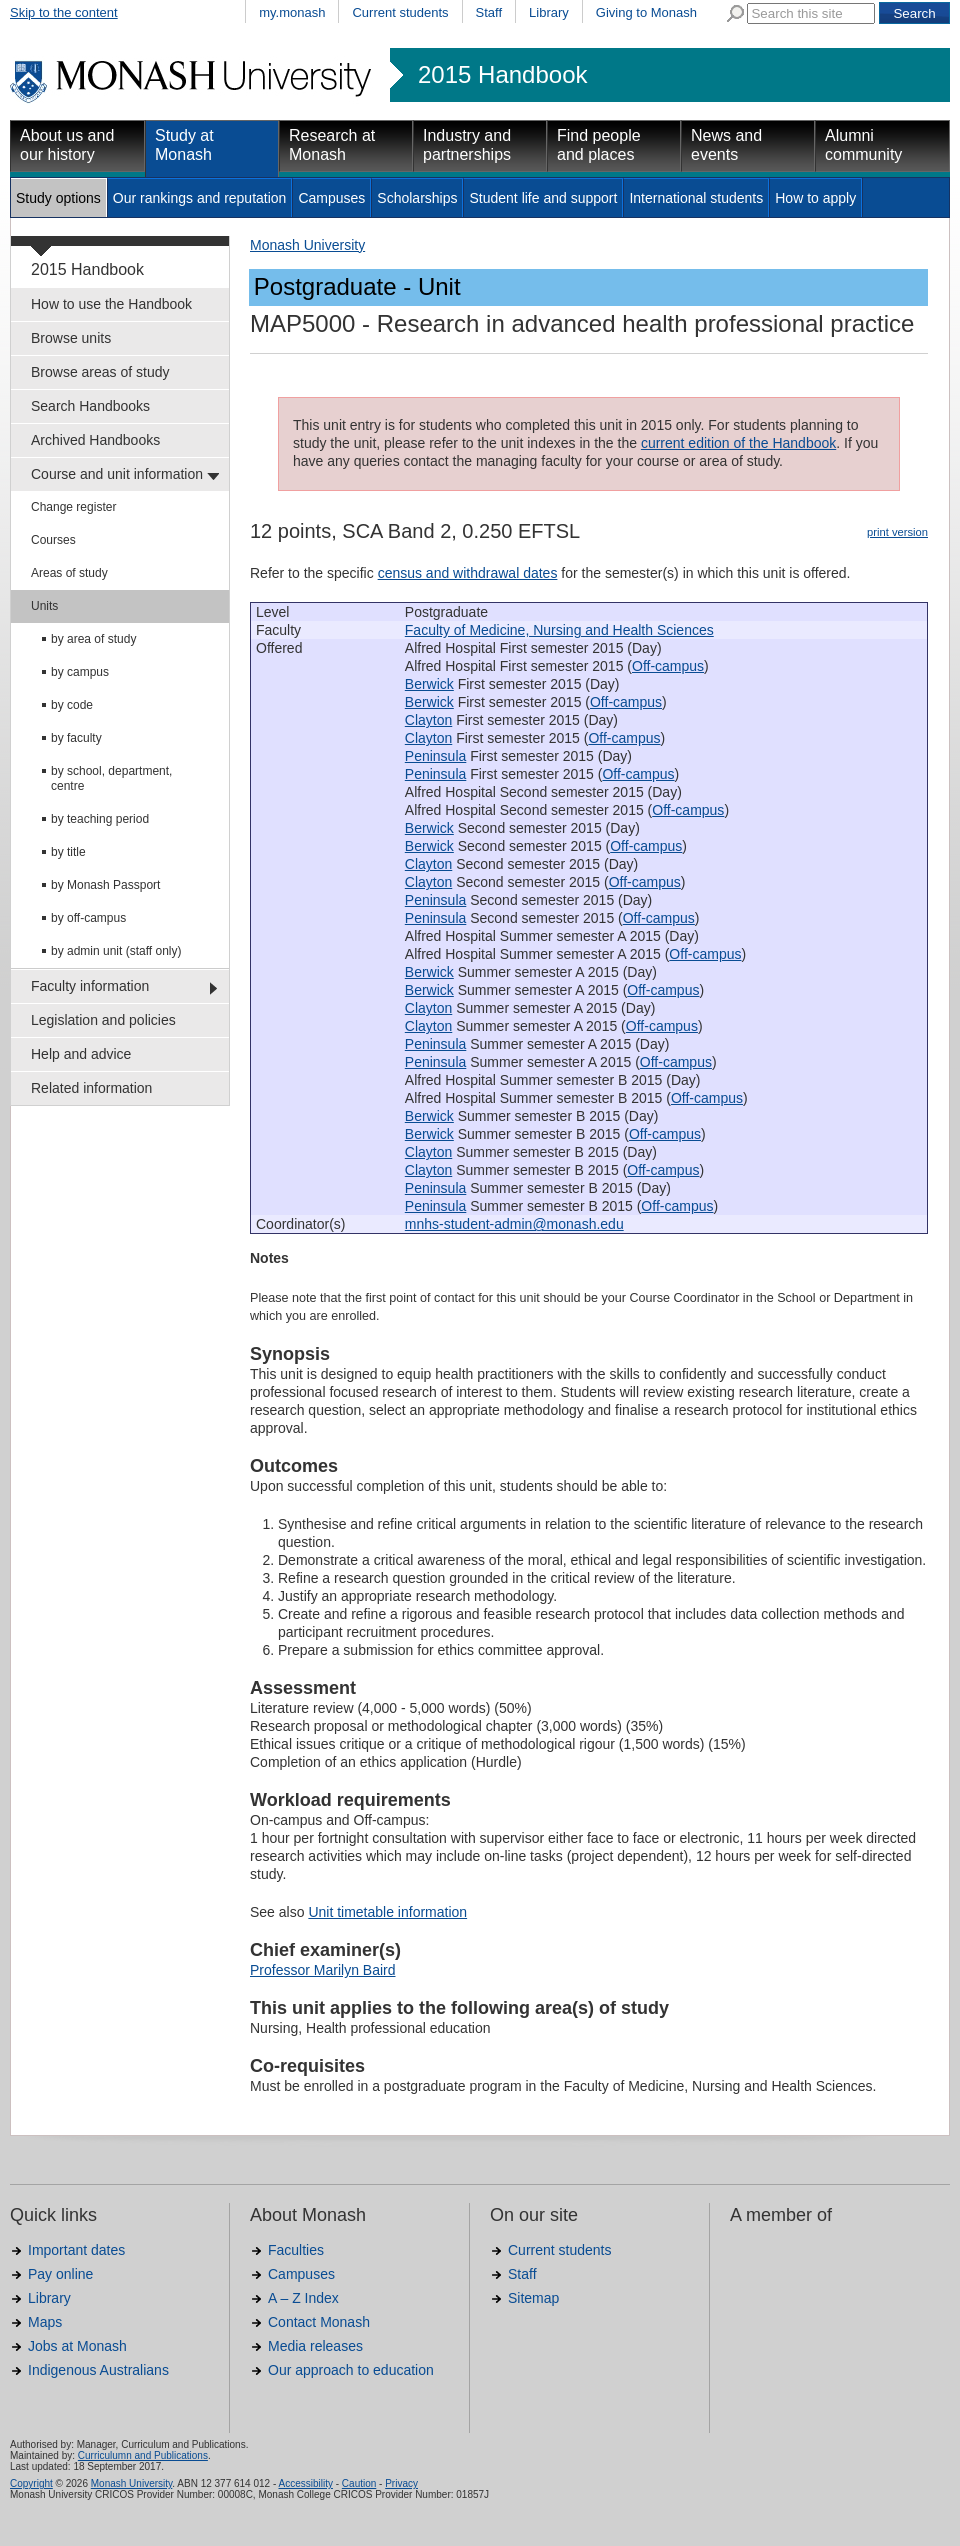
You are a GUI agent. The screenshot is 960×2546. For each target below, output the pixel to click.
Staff (489, 12)
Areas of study (69, 573)
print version (897, 532)
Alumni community (863, 145)
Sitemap (533, 2298)
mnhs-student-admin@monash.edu (514, 1224)
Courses (53, 540)
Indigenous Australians (98, 2370)
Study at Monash (184, 145)
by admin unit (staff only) (116, 951)
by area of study (93, 639)
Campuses (331, 198)
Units (44, 606)
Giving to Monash (646, 12)
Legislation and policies (103, 1020)
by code (72, 705)
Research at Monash (332, 145)
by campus (80, 672)
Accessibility (305, 2483)
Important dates (76, 2250)
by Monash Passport (105, 885)
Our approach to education (351, 2370)
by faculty (76, 738)
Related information (91, 1088)
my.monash (292, 12)
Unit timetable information (387, 1912)
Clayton (428, 720)
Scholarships (417, 198)
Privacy (401, 2483)
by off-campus (88, 918)
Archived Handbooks (95, 440)
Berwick (429, 684)
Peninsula (436, 756)
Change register (73, 507)
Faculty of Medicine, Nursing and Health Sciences (559, 630)
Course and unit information (117, 474)
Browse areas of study (100, 372)
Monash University (307, 245)
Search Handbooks (90, 406)
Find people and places (599, 145)
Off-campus (668, 666)
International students (696, 198)
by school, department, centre (111, 778)
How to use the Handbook (111, 304)
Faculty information (90, 986)
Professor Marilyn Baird (323, 1970)
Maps (45, 2322)
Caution (359, 2483)
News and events (726, 145)
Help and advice (81, 1054)
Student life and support (543, 198)
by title (68, 852)
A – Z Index (303, 2298)
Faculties (296, 2250)
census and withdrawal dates (468, 573)
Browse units (71, 338)
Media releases (315, 2346)
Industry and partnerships (467, 145)
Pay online (60, 2274)
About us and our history (67, 145)
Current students (400, 12)
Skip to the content (64, 12)
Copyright (31, 2483)
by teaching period (100, 819)
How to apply (815, 198)
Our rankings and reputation (200, 198)
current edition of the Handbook (738, 443)
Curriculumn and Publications (143, 2455)
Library (549, 12)
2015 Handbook (502, 75)
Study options (58, 198)
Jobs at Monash (77, 2346)
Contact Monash (319, 2322)
